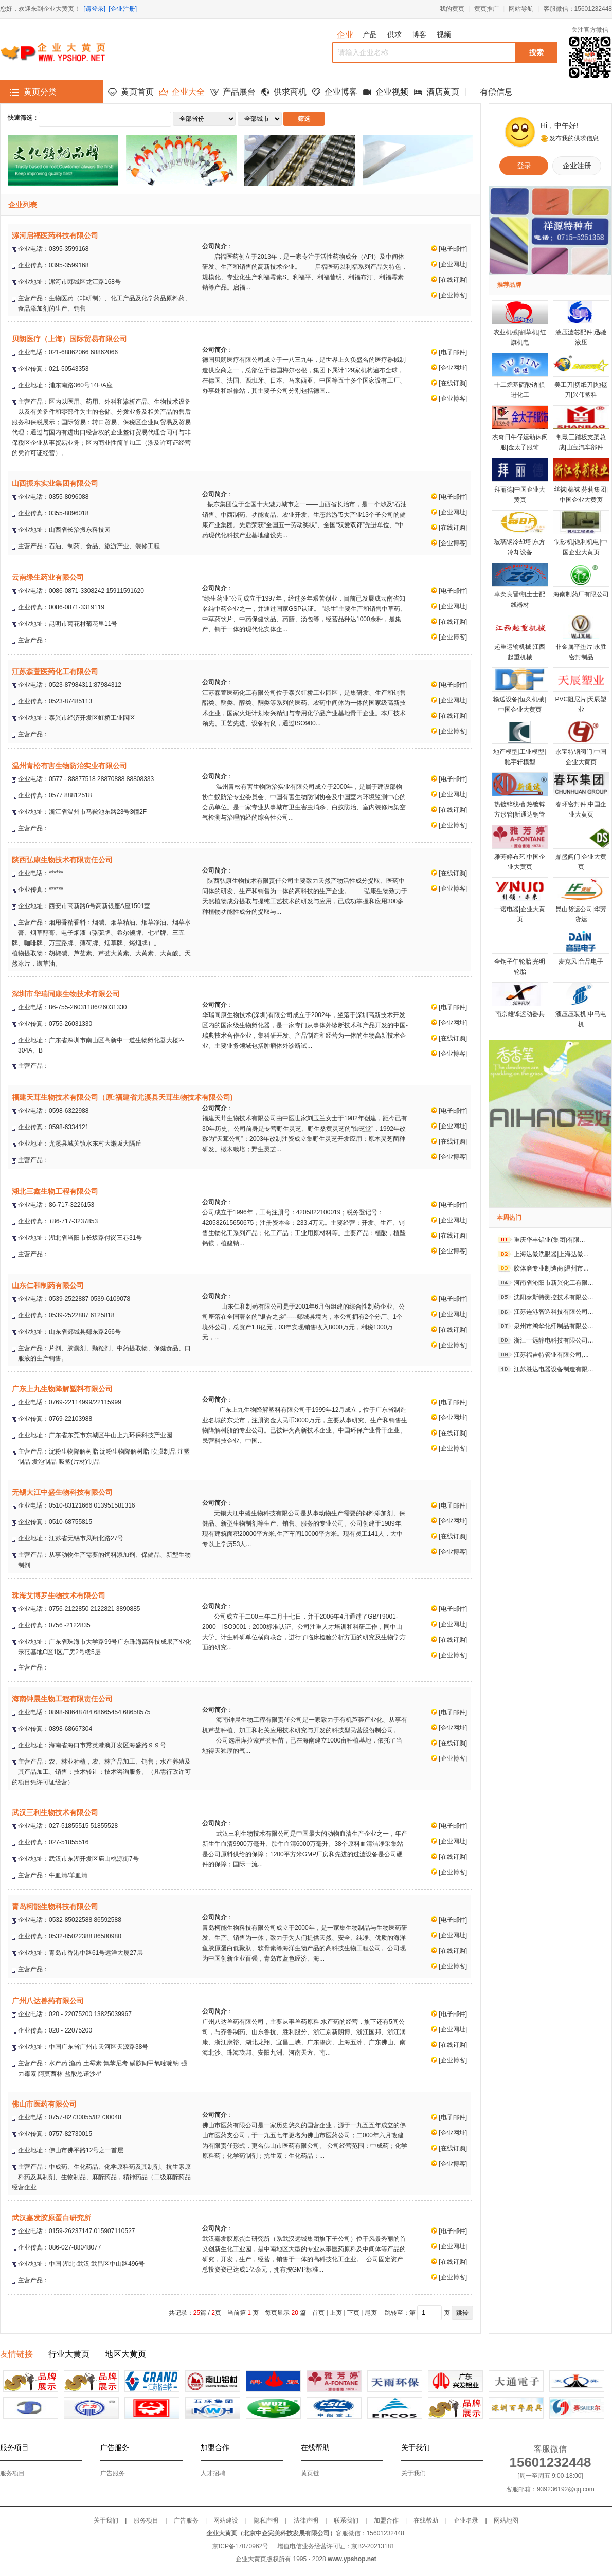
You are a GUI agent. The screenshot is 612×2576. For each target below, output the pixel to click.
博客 (419, 34)
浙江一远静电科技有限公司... (553, 1340)
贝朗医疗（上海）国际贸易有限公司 (69, 339)
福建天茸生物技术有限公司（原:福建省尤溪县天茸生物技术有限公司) (122, 1097)
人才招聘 (213, 2473)
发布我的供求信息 (574, 138)
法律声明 (306, 2520)
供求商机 (290, 91)
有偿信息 (496, 91)
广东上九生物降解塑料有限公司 (62, 1389)
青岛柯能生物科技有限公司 (55, 1906)
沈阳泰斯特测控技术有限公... (553, 1297)
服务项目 (12, 2473)
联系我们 (346, 2520)
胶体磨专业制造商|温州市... (551, 1268)
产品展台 (239, 91)
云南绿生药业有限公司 (48, 577)
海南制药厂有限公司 (581, 594)
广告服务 (112, 2473)
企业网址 (453, 264)
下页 (353, 2312)
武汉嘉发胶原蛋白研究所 (51, 2218)
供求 (394, 34)
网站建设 (225, 2520)
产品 (370, 34)
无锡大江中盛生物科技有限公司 (62, 1492)
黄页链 (310, 2473)
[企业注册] (123, 8)
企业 (345, 34)
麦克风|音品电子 (581, 961)
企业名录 (466, 2520)
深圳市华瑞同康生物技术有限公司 (66, 994)
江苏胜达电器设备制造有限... (553, 1369)
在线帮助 (425, 2520)
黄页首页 (137, 91)
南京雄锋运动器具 (520, 1014)
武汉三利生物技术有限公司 (55, 1812)
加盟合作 (386, 2520)
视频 (444, 34)
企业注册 (577, 165)
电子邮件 (453, 248)
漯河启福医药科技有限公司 (55, 235)
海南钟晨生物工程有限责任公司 (62, 1699)
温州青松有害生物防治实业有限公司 (69, 765)
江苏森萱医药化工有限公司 (55, 671)
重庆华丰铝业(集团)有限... (549, 1239)
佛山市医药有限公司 (44, 2104)
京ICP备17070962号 (240, 2546)
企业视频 (391, 91)
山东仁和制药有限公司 (48, 1285)
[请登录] (94, 8)
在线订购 (453, 279)
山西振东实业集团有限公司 (55, 483)
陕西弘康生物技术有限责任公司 (62, 860)
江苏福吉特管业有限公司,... (551, 1354)
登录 (524, 165)
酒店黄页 (442, 91)
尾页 (371, 2312)
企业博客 (341, 91)
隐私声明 (266, 2520)
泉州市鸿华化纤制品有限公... (553, 1326)
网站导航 (521, 8)
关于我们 (413, 2473)
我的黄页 (452, 8)
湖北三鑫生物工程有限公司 (55, 1191)
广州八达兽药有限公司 (48, 2001)
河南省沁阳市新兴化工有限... (553, 1282)
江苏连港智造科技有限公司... (553, 1311)
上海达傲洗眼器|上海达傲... (551, 1254)
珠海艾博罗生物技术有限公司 (58, 1595)
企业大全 (188, 91)
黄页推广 (486, 8)
